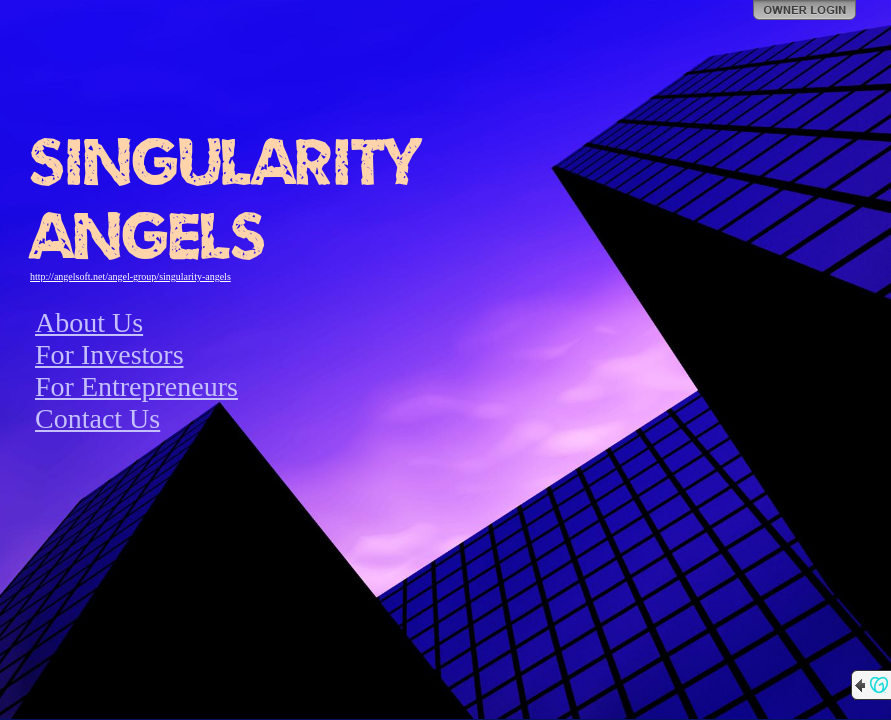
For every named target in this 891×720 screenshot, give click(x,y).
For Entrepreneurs (136, 386)
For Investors (109, 354)
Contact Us (97, 418)
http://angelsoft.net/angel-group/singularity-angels (130, 276)
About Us (89, 322)
